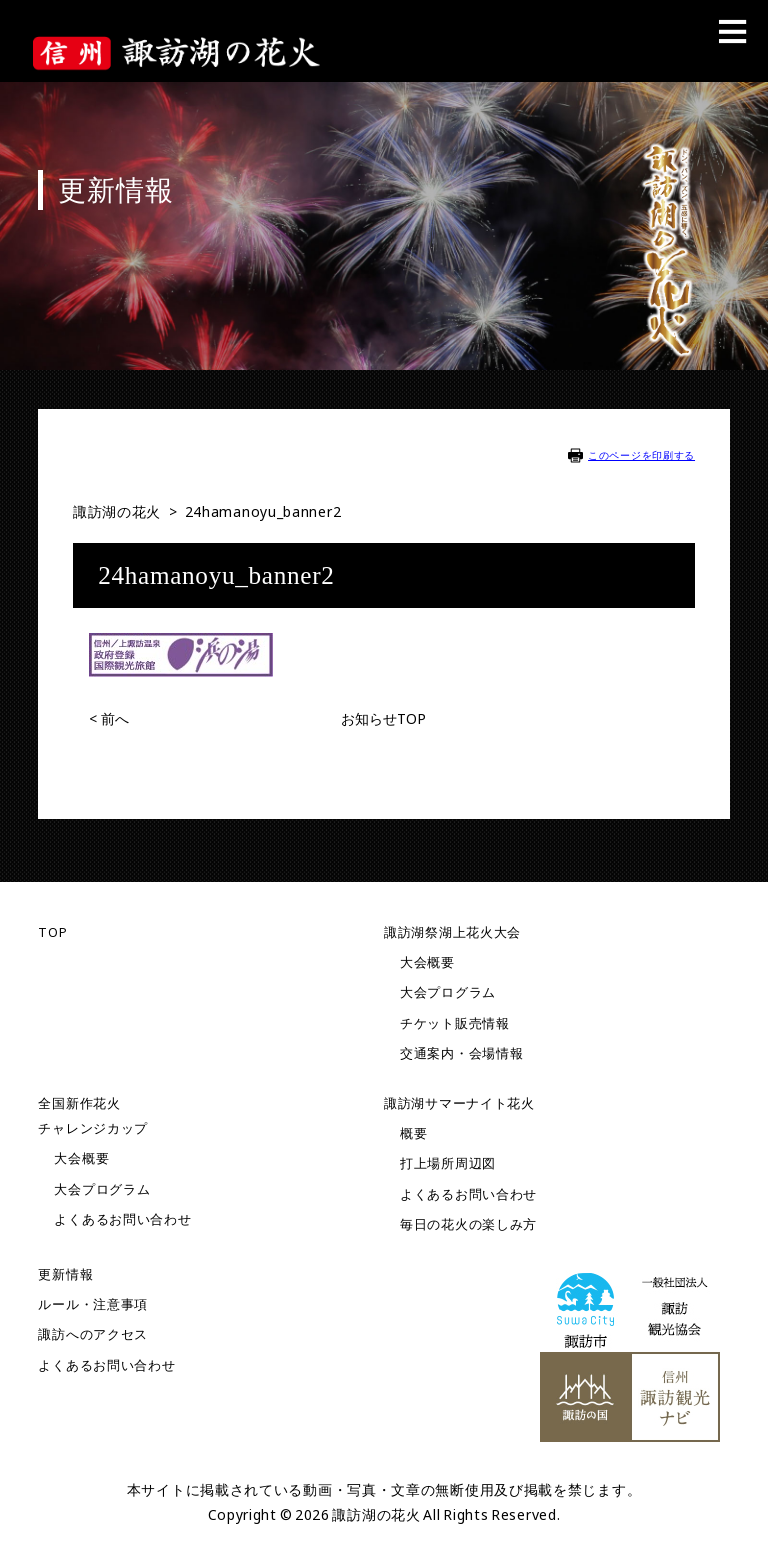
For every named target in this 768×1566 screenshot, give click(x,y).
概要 (413, 1133)
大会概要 (427, 962)
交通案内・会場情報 (461, 1053)
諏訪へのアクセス (93, 1334)
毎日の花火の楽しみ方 (468, 1224)
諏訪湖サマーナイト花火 (459, 1103)
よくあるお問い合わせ (122, 1219)
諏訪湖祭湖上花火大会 (452, 932)
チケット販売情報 (455, 1023)
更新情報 (65, 1274)
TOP (52, 932)
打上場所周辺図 (448, 1163)
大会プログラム (448, 992)
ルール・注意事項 (93, 1304)
